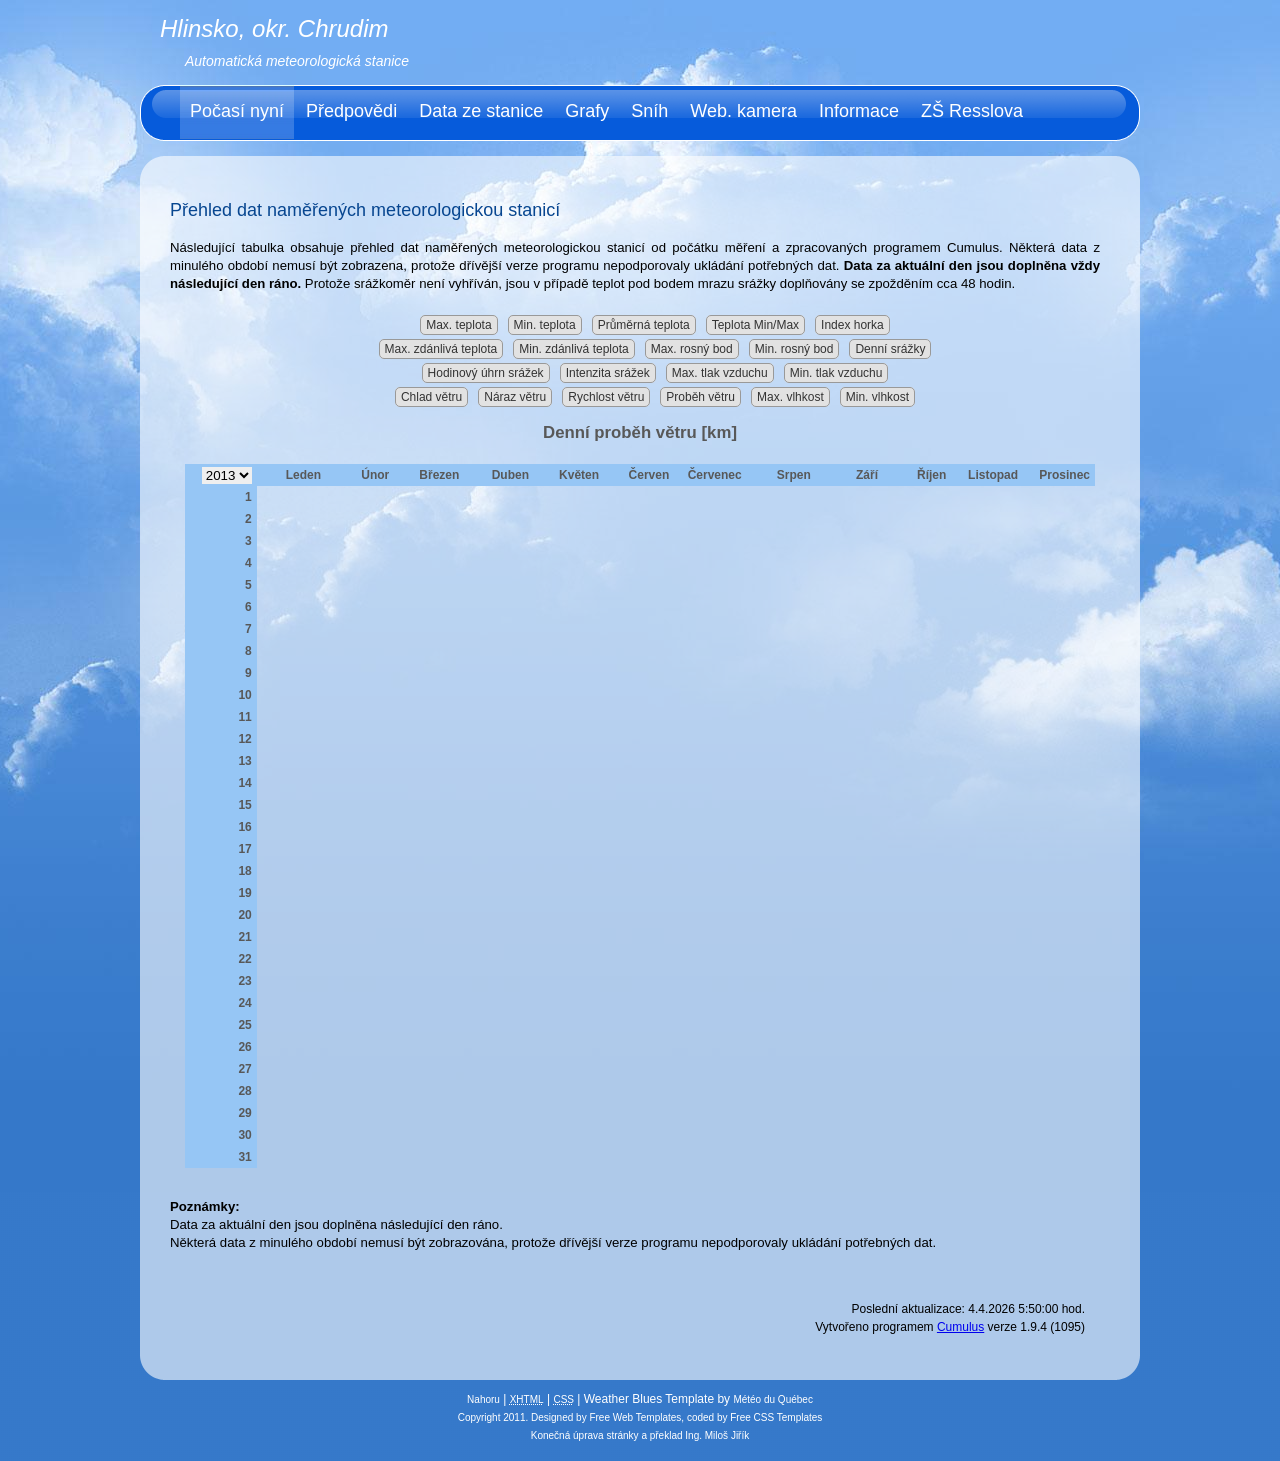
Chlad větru (431, 397)
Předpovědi (351, 111)
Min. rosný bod (794, 349)
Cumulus (960, 1327)
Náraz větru (515, 397)
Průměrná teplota (644, 325)
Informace (859, 111)
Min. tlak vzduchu (836, 373)
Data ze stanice (481, 111)
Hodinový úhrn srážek (486, 373)
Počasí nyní (237, 111)
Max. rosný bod (692, 349)
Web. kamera (743, 111)
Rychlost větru (606, 397)
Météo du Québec (773, 1399)
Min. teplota (545, 325)
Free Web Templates (635, 1417)
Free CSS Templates (776, 1417)
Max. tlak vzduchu (720, 373)
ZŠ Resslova (972, 111)
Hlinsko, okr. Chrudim (274, 28)
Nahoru (483, 1399)
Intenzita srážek (608, 373)
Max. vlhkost (790, 397)
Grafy (587, 111)
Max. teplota (458, 325)
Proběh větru (700, 397)
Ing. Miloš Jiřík (717, 1435)
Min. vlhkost (877, 397)
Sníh (649, 111)
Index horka (852, 325)
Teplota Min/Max (755, 325)
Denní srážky (890, 349)
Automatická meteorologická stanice (297, 61)
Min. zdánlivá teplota (573, 349)
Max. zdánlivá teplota (441, 349)
